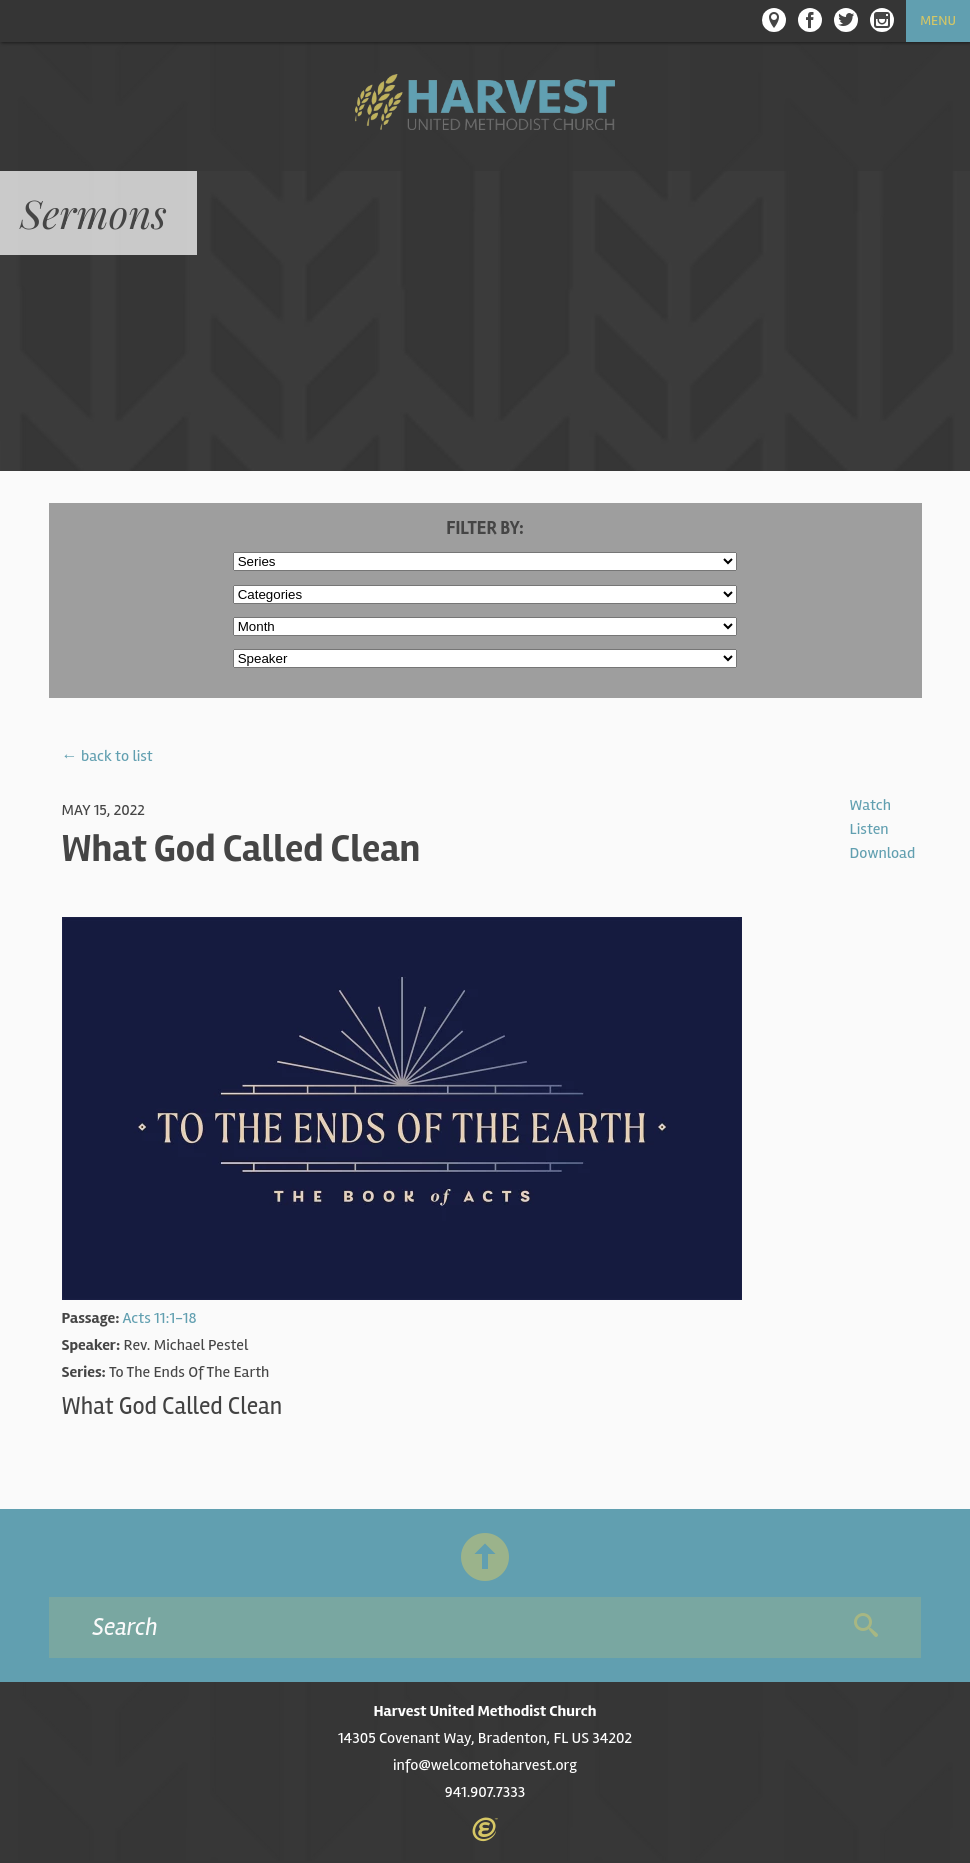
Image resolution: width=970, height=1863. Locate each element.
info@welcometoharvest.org (485, 1765)
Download (883, 853)
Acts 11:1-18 (159, 1318)
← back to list (107, 756)
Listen (869, 829)
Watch (870, 805)
